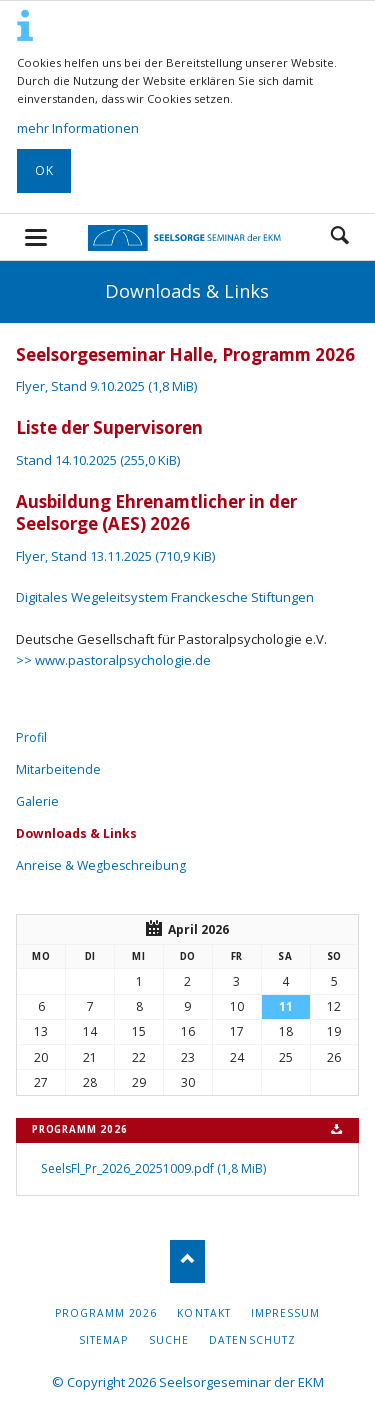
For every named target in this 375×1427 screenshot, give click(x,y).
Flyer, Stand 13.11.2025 (115, 556)
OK (44, 170)
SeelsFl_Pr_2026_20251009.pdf (153, 1168)
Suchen (340, 237)
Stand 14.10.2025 (98, 460)
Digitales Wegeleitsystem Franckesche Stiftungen (165, 597)
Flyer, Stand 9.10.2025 (106, 386)
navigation (36, 237)
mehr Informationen (78, 128)
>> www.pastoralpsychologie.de (113, 660)
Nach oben (187, 1261)
